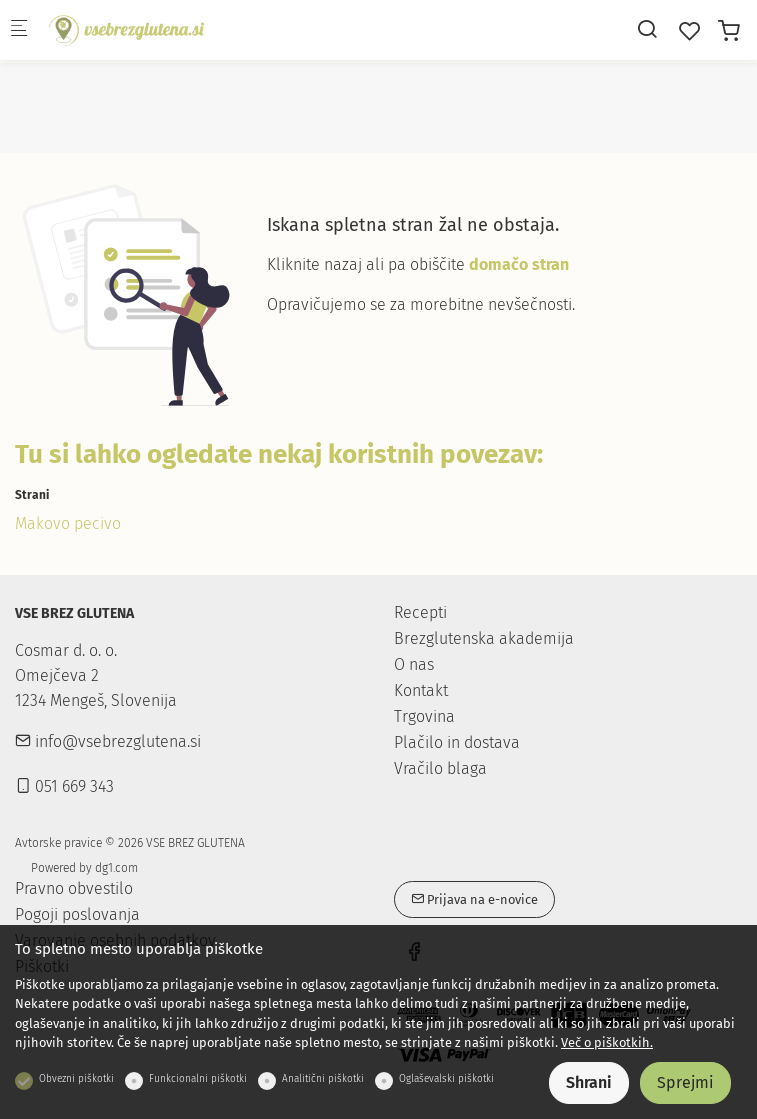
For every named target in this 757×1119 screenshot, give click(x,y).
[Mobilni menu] (19, 30)
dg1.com (116, 868)
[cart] (729, 31)
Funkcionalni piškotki (198, 1079)
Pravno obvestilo (74, 889)
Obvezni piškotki (76, 1079)
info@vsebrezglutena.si (108, 741)
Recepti (420, 612)
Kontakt (421, 690)
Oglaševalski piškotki (446, 1079)
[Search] (647, 29)
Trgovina (424, 716)
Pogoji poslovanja (77, 915)
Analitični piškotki (323, 1079)
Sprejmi (685, 1082)
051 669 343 (64, 786)
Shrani (589, 1082)
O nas (414, 664)
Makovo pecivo (68, 523)
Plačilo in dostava (457, 742)
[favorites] (690, 31)
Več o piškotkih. (607, 1042)
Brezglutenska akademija (484, 638)
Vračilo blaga (440, 768)
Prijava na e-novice (474, 899)
